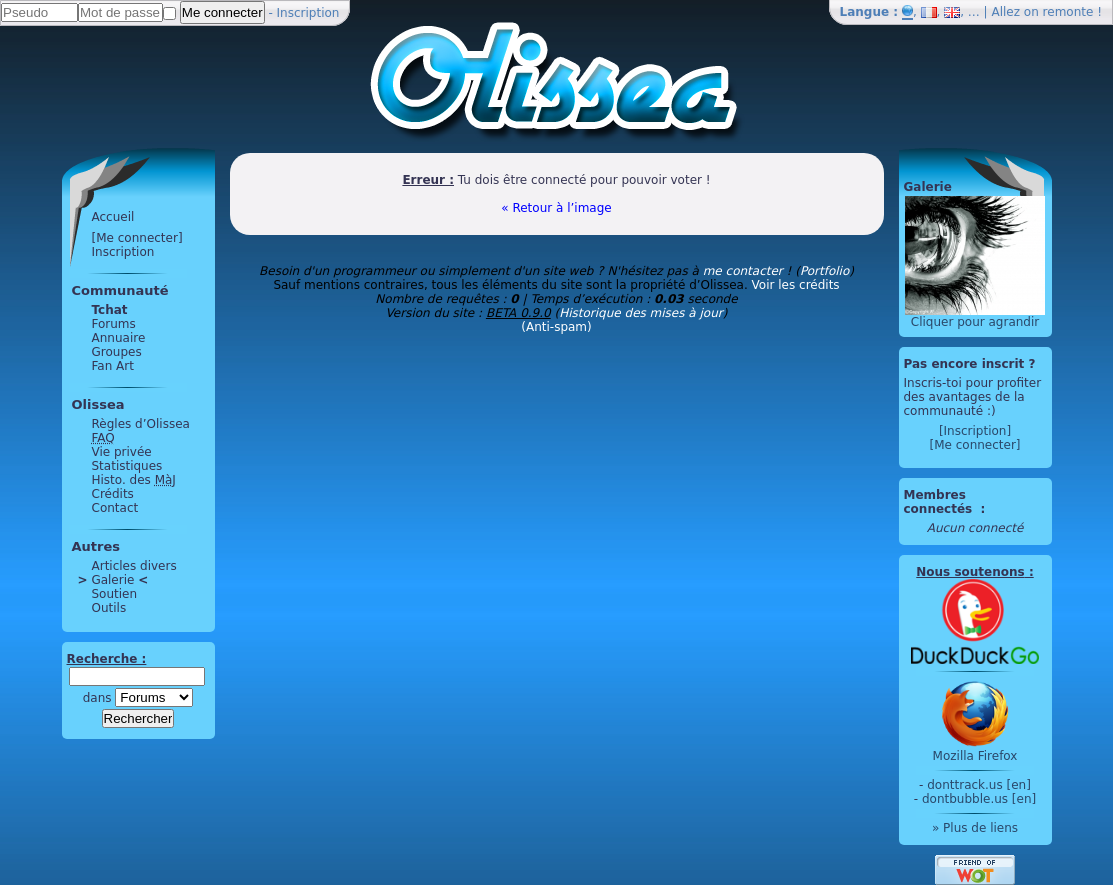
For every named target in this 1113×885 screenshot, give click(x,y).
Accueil (113, 217)
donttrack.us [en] (979, 785)
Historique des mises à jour (641, 313)
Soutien (115, 594)
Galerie (113, 580)
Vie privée (122, 452)
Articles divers (134, 566)
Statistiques (127, 466)
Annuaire (119, 338)
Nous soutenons (970, 572)
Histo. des (134, 480)
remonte (1068, 12)
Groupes (117, 352)
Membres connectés (940, 502)
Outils (109, 608)
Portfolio (824, 271)
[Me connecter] (137, 238)
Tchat (110, 310)
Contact (115, 508)
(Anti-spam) (556, 327)
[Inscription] (975, 431)
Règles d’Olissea (141, 424)
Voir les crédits (796, 285)
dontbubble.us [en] (979, 799)
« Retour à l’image (556, 208)
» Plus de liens (975, 828)
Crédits (113, 494)
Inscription (308, 13)
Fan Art (113, 366)
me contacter (743, 271)
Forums (114, 324)
